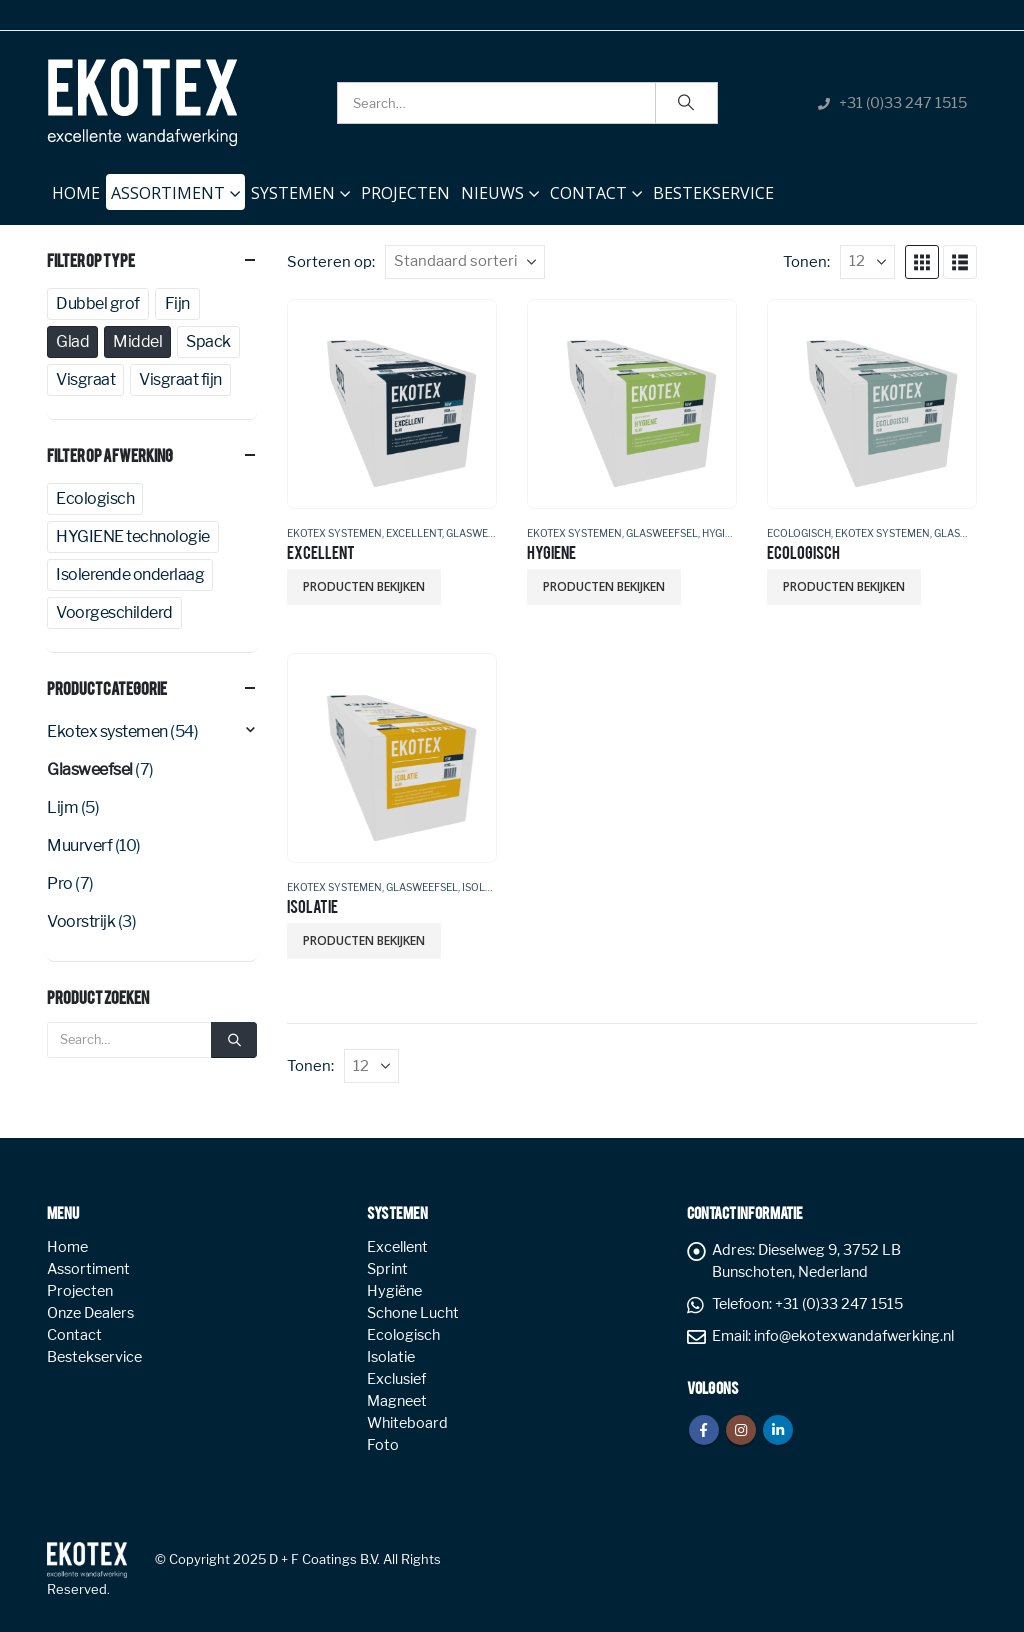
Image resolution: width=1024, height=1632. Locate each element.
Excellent (414, 533)
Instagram (741, 1430)
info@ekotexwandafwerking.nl (854, 1336)
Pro (60, 883)
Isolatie (484, 887)
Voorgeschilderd (114, 612)
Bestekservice (713, 193)
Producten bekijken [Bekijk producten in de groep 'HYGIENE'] (604, 586)
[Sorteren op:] (465, 262)
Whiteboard (407, 1423)
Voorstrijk (81, 921)
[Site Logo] (142, 102)
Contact (588, 193)
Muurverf (79, 845)
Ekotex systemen (334, 533)
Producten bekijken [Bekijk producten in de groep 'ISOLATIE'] (364, 940)
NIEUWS (492, 193)
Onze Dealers (90, 1313)
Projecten (405, 193)
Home (76, 189)
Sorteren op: (331, 262)
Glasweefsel (482, 533)
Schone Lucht (413, 1313)
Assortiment (168, 193)
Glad (72, 341)
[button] (922, 262)
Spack (208, 341)
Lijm (62, 807)
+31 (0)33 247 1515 (903, 103)
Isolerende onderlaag (130, 574)
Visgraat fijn (180, 379)
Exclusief (396, 1379)
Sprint (387, 1269)
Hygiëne (723, 533)
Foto (383, 1445)
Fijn (177, 303)
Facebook (704, 1430)
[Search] (687, 103)
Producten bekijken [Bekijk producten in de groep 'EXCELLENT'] (364, 586)
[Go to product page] (391, 403)
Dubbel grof (98, 303)
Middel (137, 341)
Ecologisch (799, 533)
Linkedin (778, 1430)
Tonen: (806, 262)
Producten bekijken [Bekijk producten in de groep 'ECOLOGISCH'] (844, 586)
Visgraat (85, 379)
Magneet (397, 1401)
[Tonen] (867, 262)
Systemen (293, 193)
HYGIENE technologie (133, 536)
